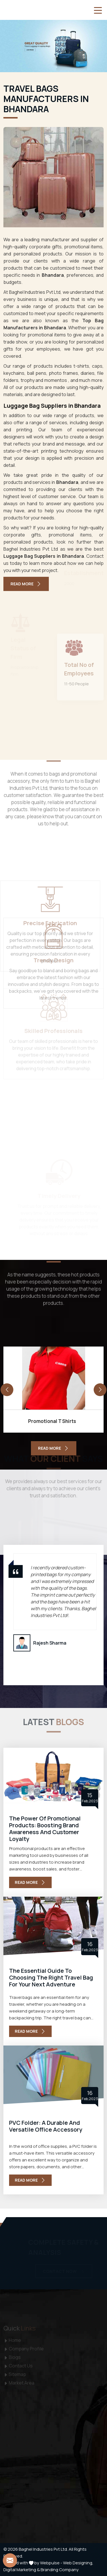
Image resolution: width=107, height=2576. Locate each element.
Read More (25, 584)
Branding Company (60, 2570)
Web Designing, (78, 2563)
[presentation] (7, 1389)
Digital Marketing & (21, 2570)
